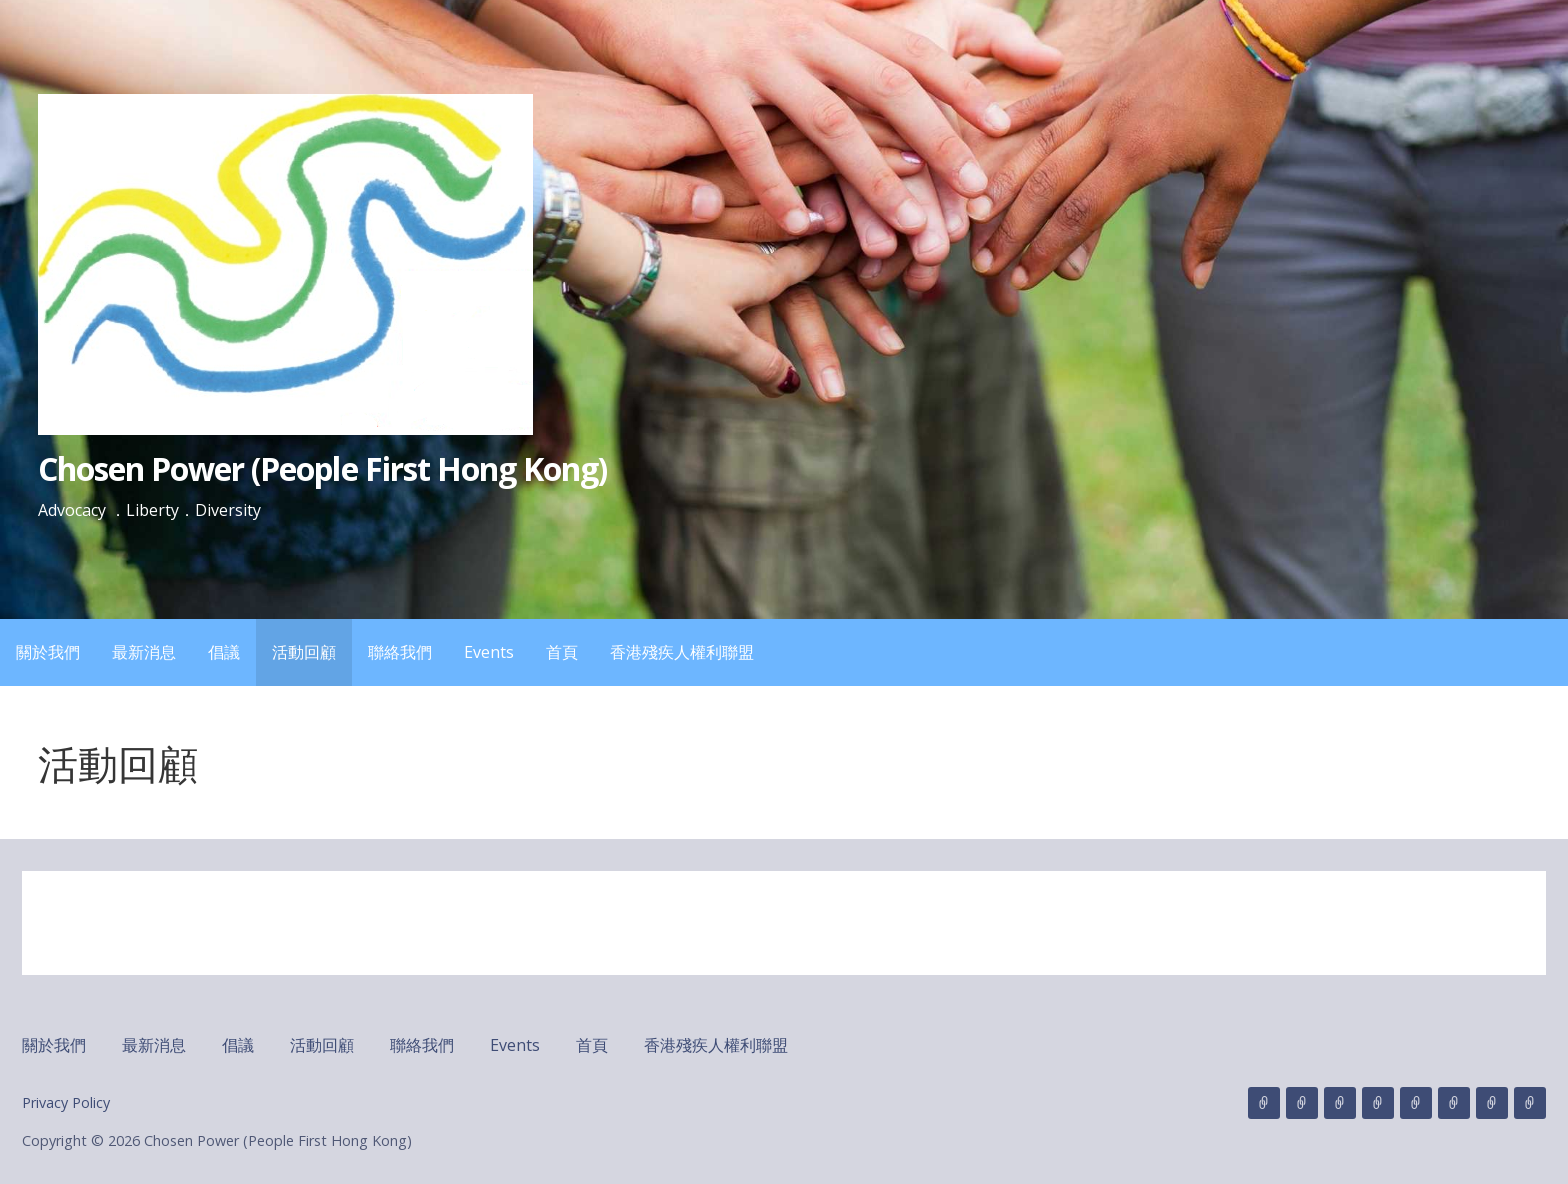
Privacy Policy (66, 1102)
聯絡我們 (400, 652)
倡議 (224, 652)
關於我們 (48, 652)
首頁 (562, 652)
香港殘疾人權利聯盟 (682, 652)
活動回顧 (304, 652)
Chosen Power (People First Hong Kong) (322, 468)
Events (489, 652)
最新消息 (144, 652)
